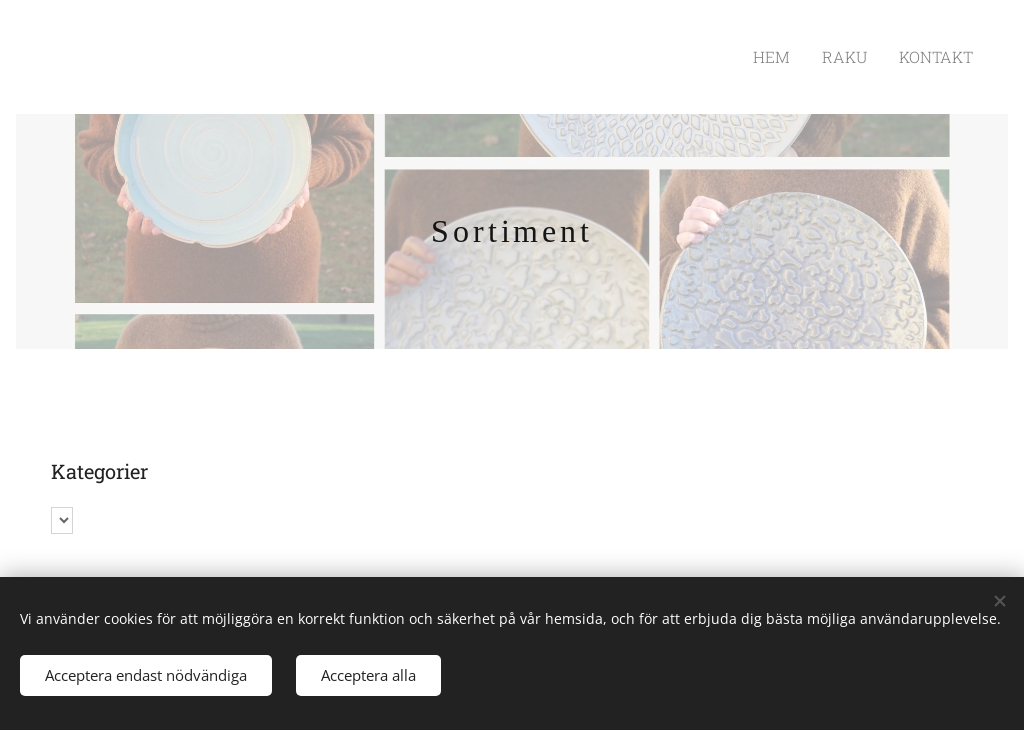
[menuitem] (792, 57)
